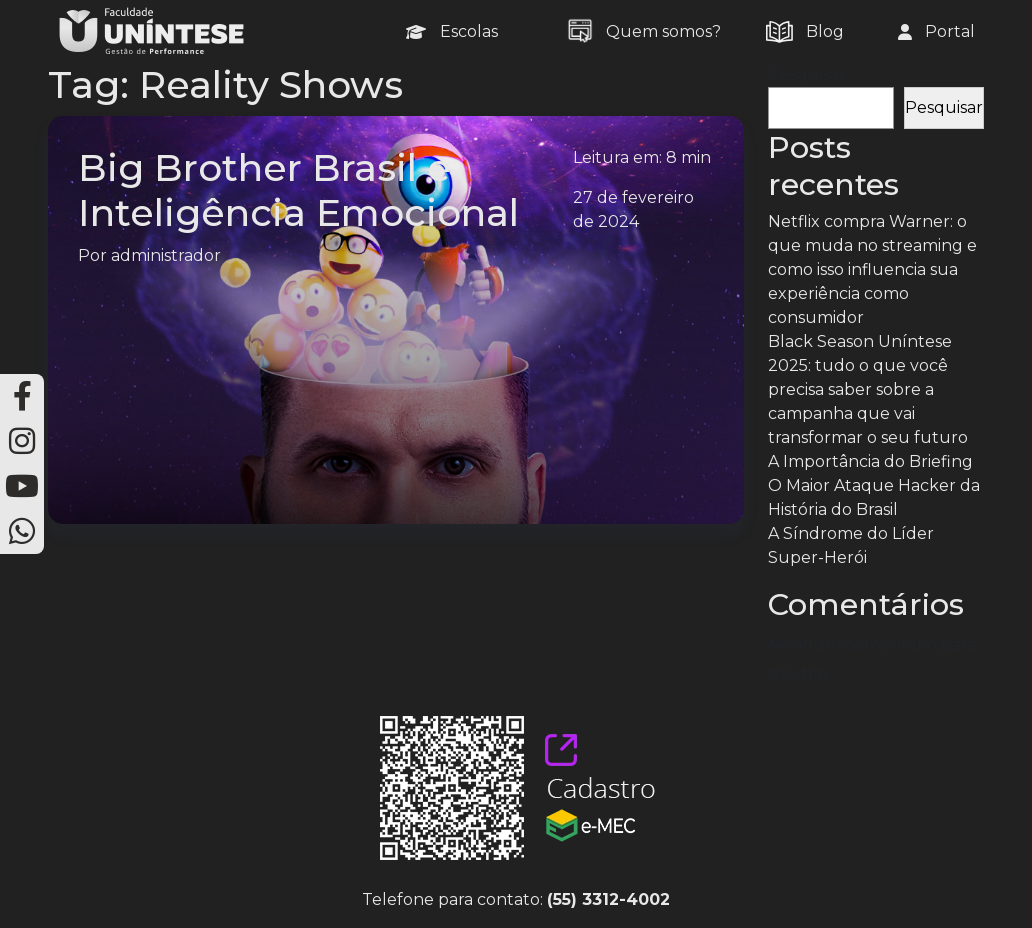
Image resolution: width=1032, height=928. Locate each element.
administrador (166, 255)
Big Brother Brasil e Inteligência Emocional (298, 190)
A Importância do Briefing (870, 461)
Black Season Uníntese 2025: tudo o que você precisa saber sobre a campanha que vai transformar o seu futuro (868, 389)
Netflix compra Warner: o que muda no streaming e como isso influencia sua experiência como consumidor (872, 269)
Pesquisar (807, 74)
